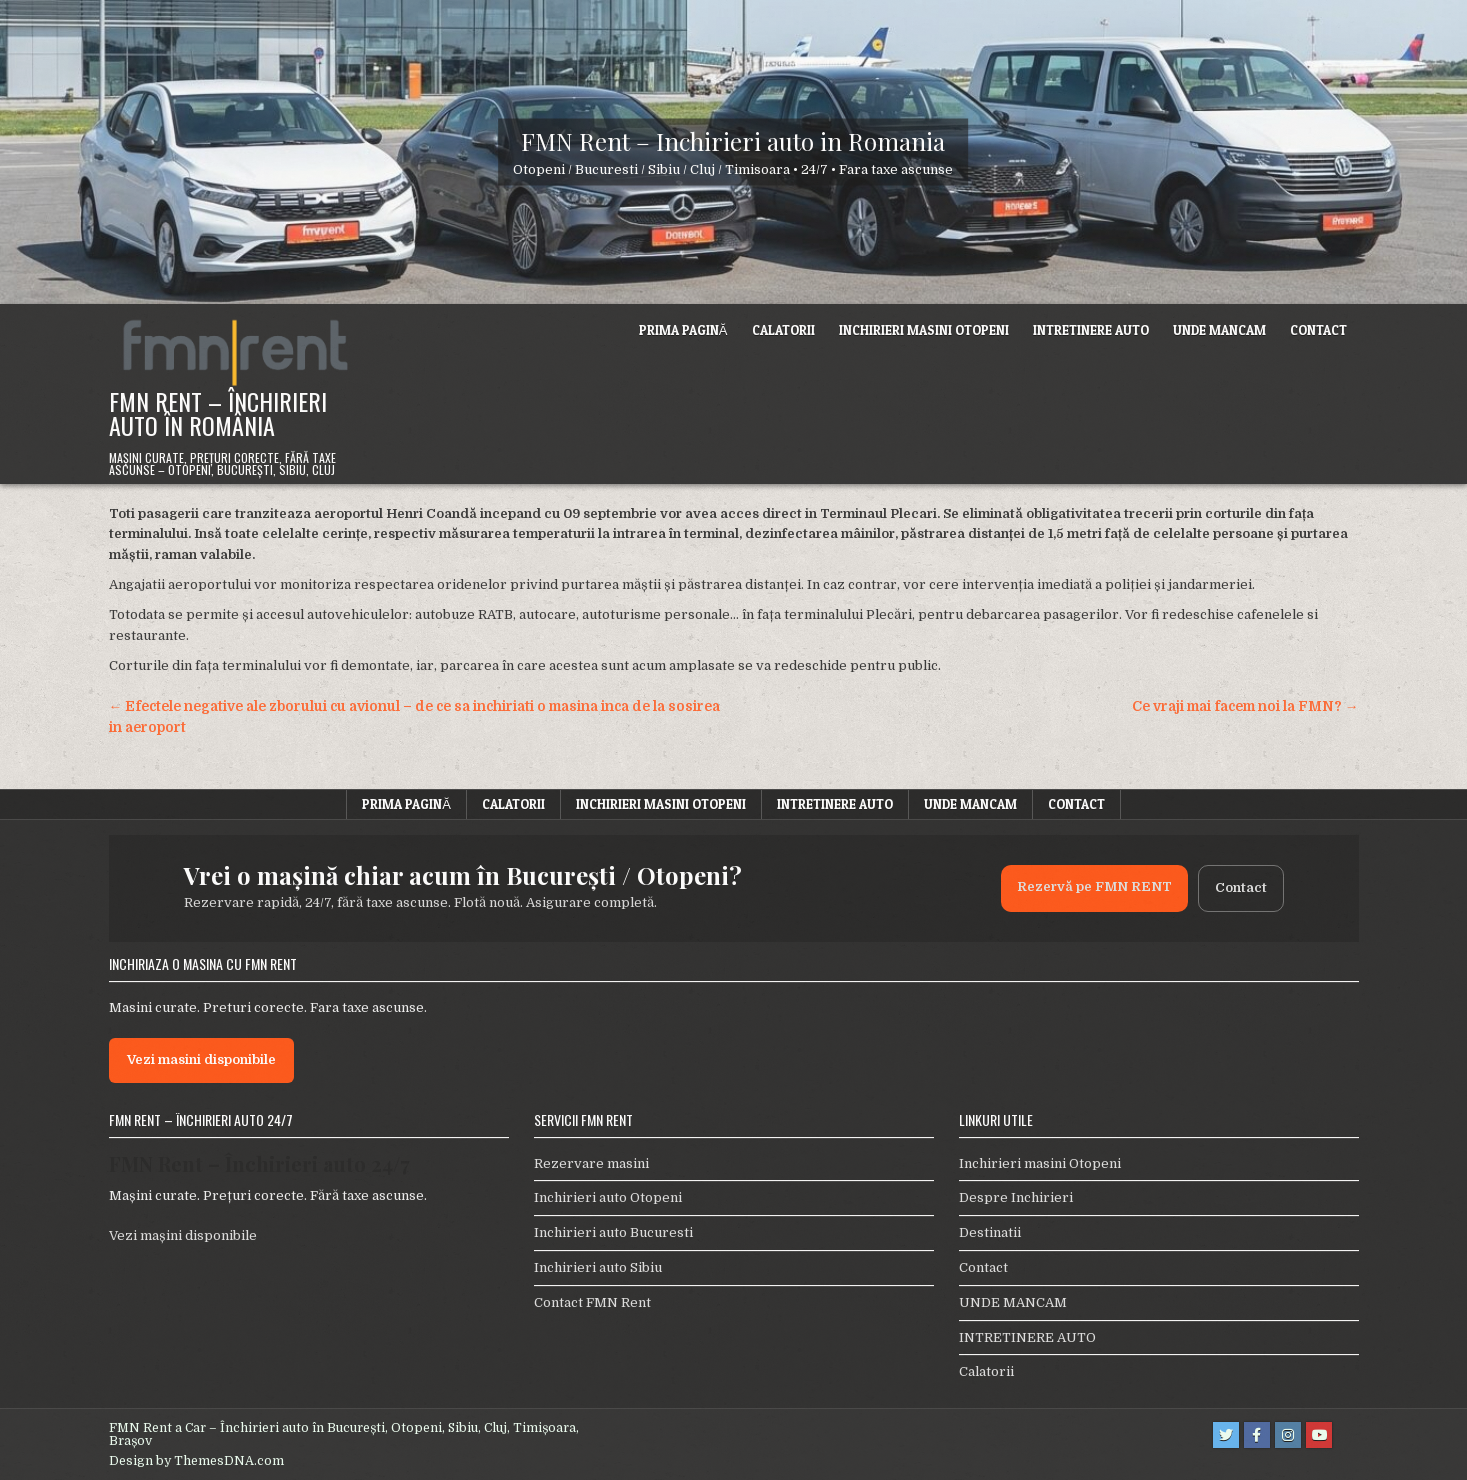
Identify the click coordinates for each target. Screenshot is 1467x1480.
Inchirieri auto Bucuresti (613, 1232)
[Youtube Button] (1319, 1435)
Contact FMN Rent (592, 1302)
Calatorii (783, 330)
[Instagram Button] (1288, 1435)
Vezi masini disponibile (201, 1059)
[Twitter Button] (1226, 1435)
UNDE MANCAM (1219, 330)
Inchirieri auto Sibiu (598, 1267)
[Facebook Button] (1257, 1435)
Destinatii (990, 1232)
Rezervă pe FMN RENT (1094, 886)
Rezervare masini (591, 1163)
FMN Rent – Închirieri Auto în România (218, 413)
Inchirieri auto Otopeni (608, 1197)
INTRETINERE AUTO (1091, 330)
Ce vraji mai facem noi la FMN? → (1245, 706)
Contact (1318, 330)
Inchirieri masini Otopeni (924, 330)
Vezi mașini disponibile (183, 1235)
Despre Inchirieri (1016, 1197)
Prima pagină (683, 330)
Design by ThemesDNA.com (196, 1461)
